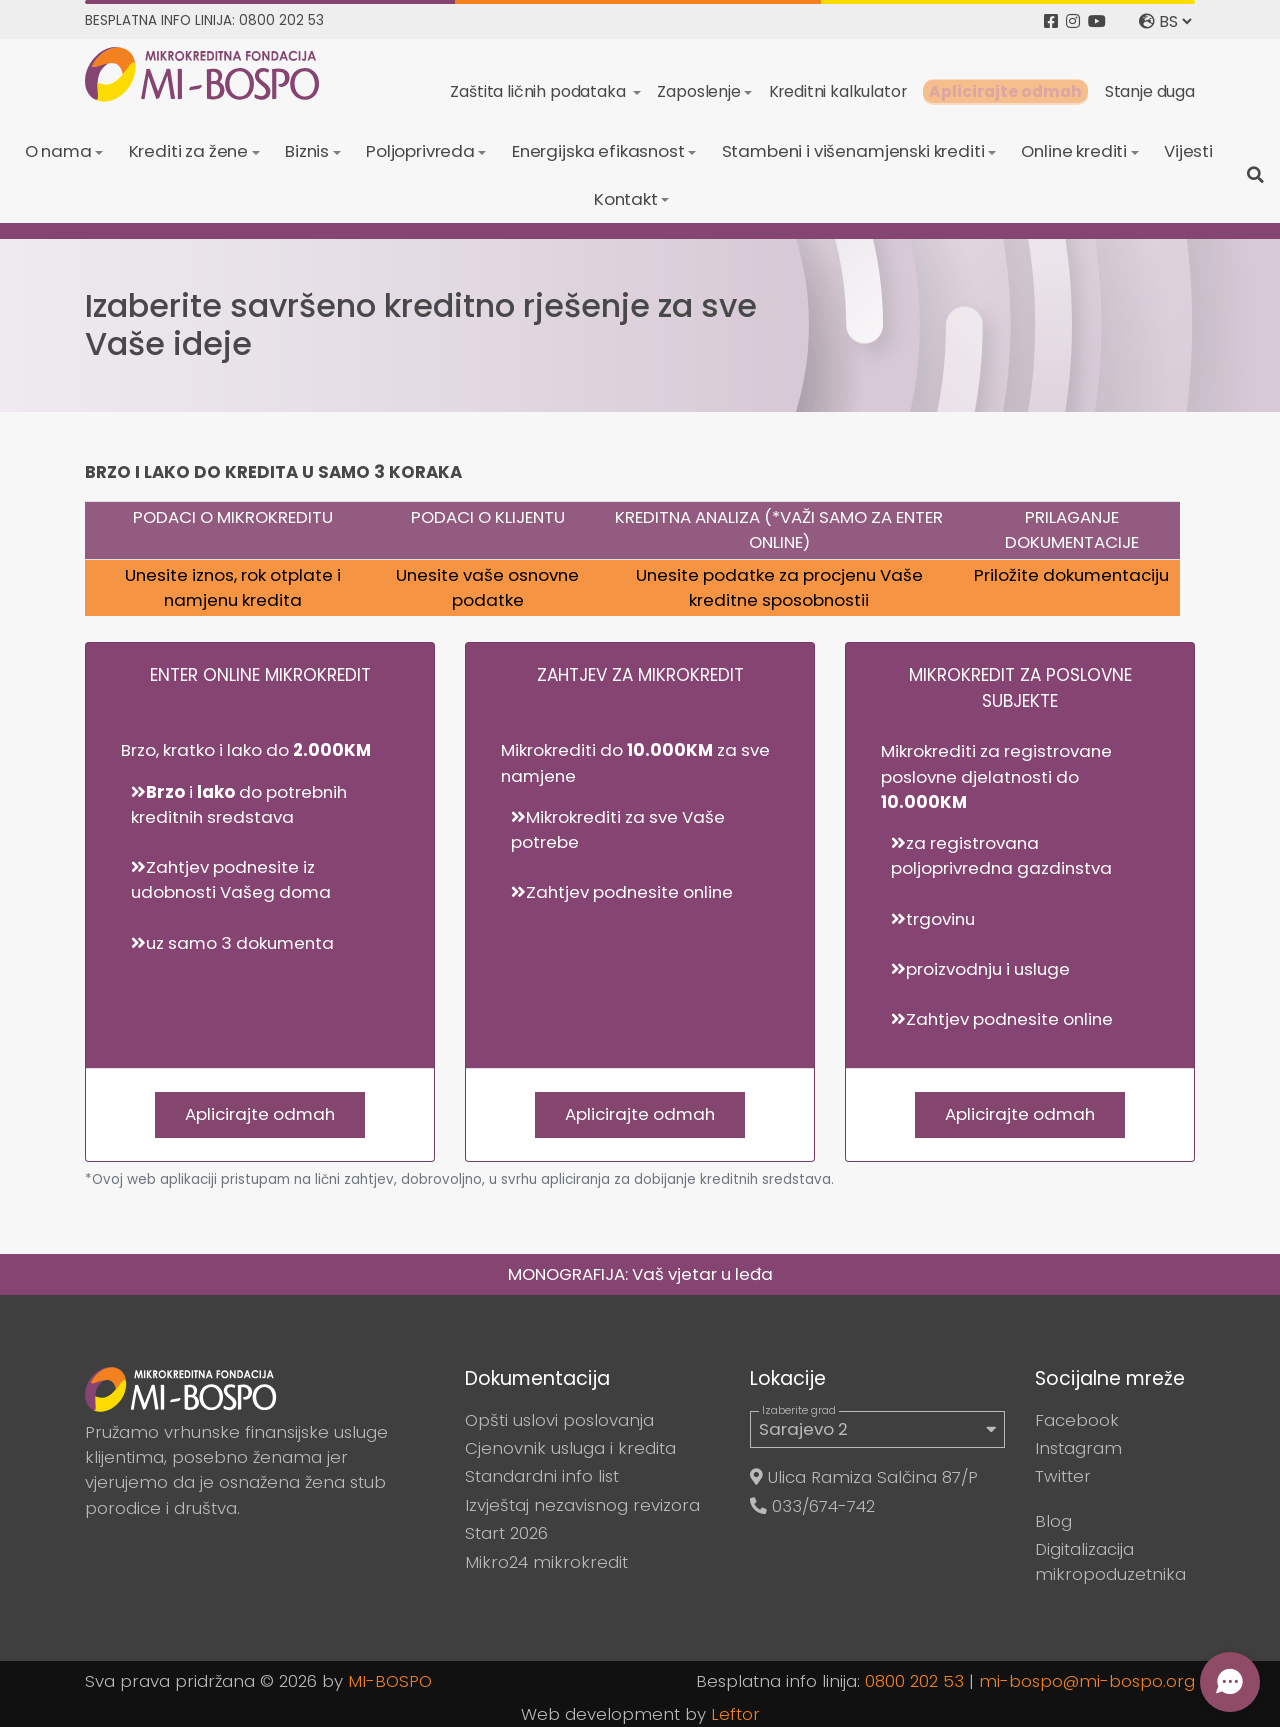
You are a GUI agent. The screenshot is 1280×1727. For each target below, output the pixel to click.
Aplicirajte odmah (1005, 91)
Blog (1053, 1521)
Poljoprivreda (420, 151)
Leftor (735, 1714)
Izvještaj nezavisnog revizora (582, 1505)
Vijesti (1188, 151)
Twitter (1063, 1476)
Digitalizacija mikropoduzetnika (1110, 1561)
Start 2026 (506, 1533)
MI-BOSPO (390, 1681)
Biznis (307, 151)
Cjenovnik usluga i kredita (570, 1448)
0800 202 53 (914, 1681)
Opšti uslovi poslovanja (559, 1420)
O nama (58, 151)
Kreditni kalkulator (838, 91)
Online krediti (1074, 151)
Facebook (1077, 1420)
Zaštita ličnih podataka (539, 91)
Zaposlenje (698, 91)
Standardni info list (542, 1476)
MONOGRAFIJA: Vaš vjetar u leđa (640, 1274)
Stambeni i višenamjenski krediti (853, 151)
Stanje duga (1150, 91)
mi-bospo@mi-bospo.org (1087, 1681)
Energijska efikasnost (598, 151)
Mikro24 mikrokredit (546, 1562)
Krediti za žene (189, 151)
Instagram (1078, 1448)
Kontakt (626, 199)
